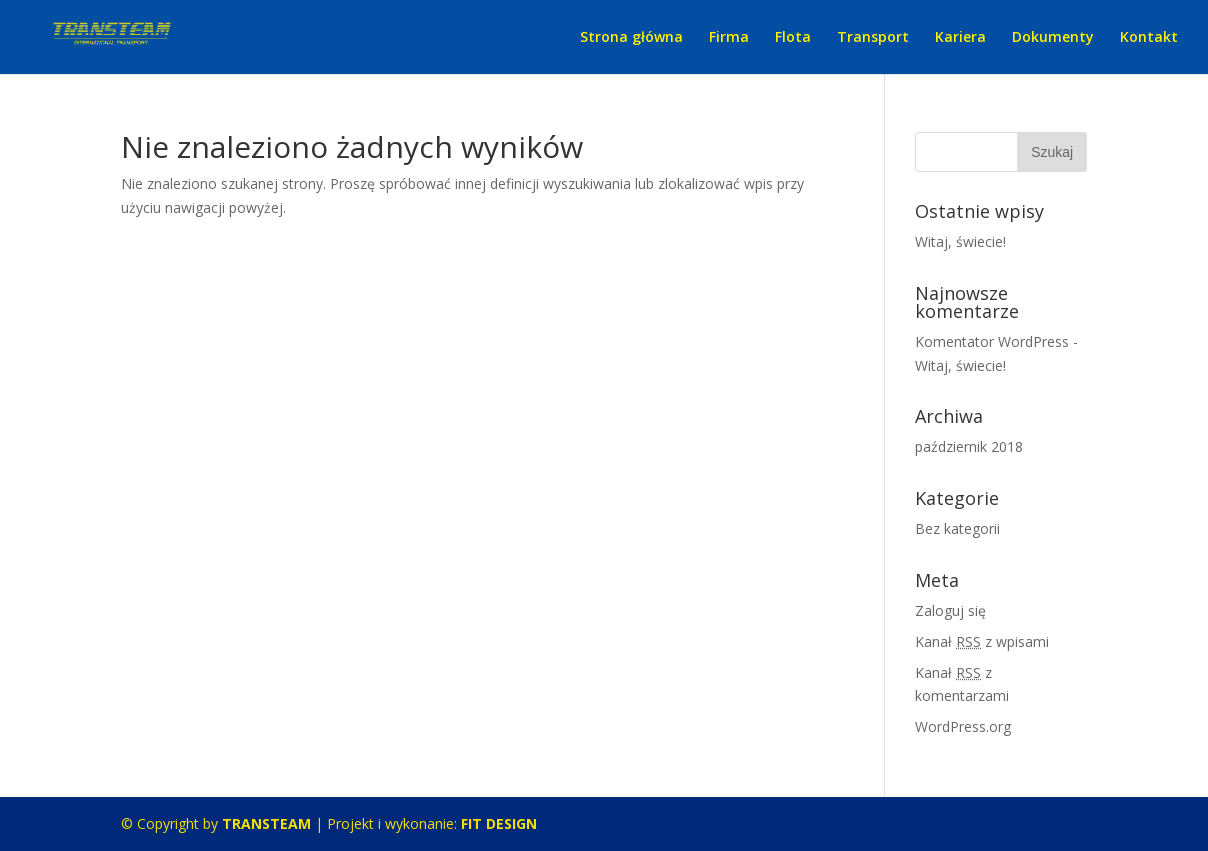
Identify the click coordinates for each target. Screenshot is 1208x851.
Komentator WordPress (992, 341)
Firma (729, 38)
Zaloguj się (950, 610)
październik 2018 (969, 446)
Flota (793, 38)
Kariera (960, 38)
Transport (873, 38)
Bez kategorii (957, 528)
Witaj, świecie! (960, 241)
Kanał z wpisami (982, 641)
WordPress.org (963, 726)
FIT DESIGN (499, 823)
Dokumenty (1053, 38)
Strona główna (631, 38)
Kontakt (1149, 38)
